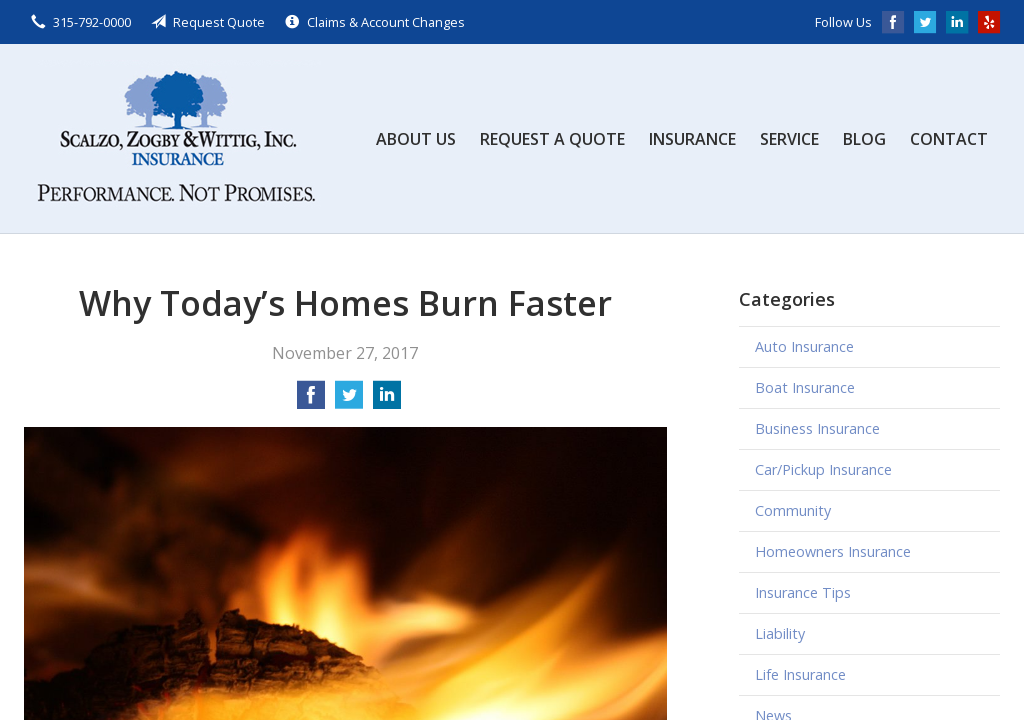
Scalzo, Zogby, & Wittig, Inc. (174, 138)
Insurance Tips (803, 592)
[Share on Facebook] (311, 401)
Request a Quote (552, 139)
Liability (780, 633)
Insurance (692, 139)
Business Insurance (817, 428)
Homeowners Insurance (833, 551)
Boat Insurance (805, 387)
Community (793, 510)
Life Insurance (800, 674)
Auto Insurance (804, 346)
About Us (416, 139)
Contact (949, 139)
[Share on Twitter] (349, 401)
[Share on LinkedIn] (387, 401)
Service (789, 139)
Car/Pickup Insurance (823, 469)
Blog (864, 139)
